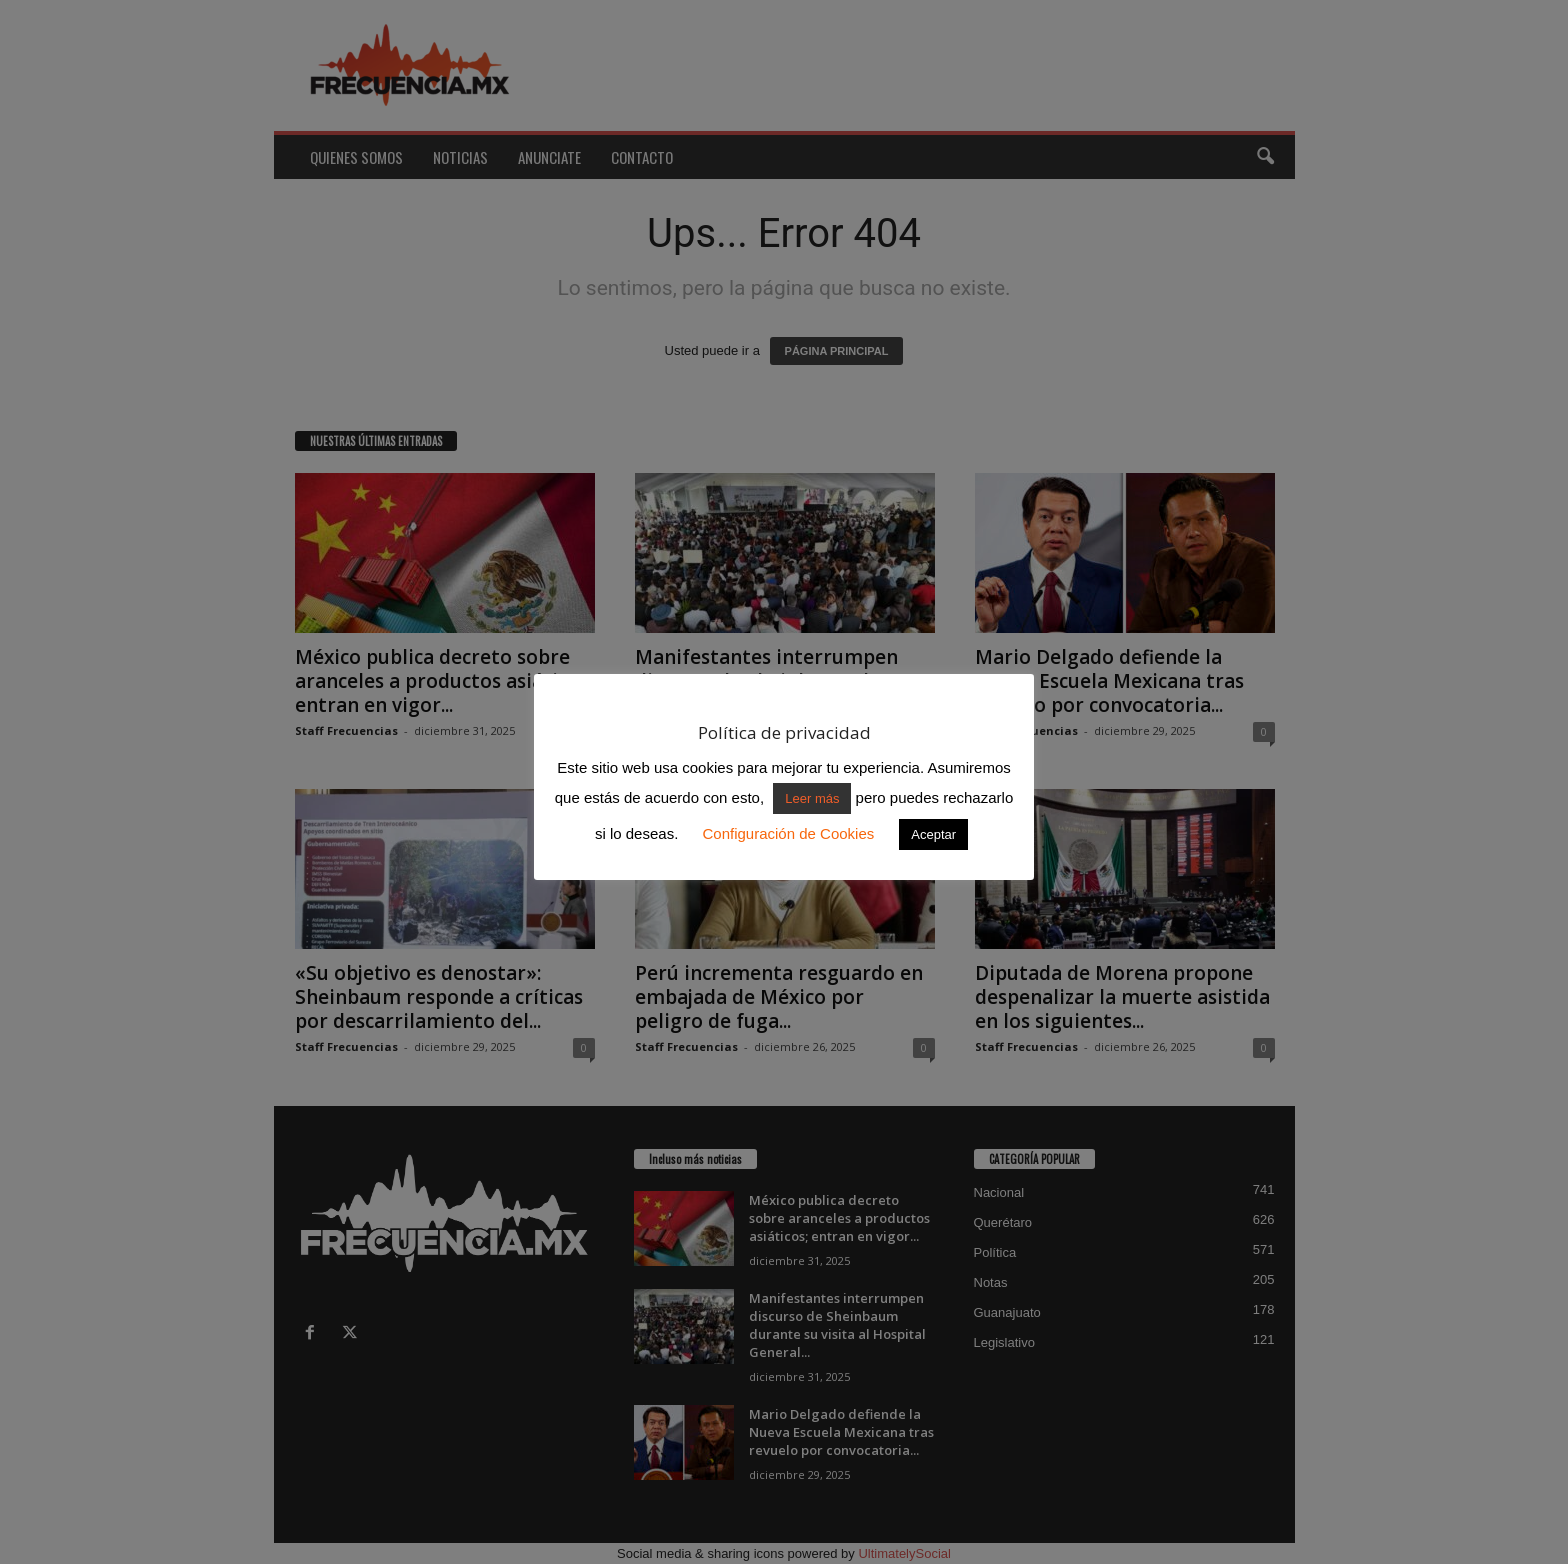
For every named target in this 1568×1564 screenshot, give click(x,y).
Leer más (812, 798)
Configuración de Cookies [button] (788, 833)
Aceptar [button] (933, 834)
